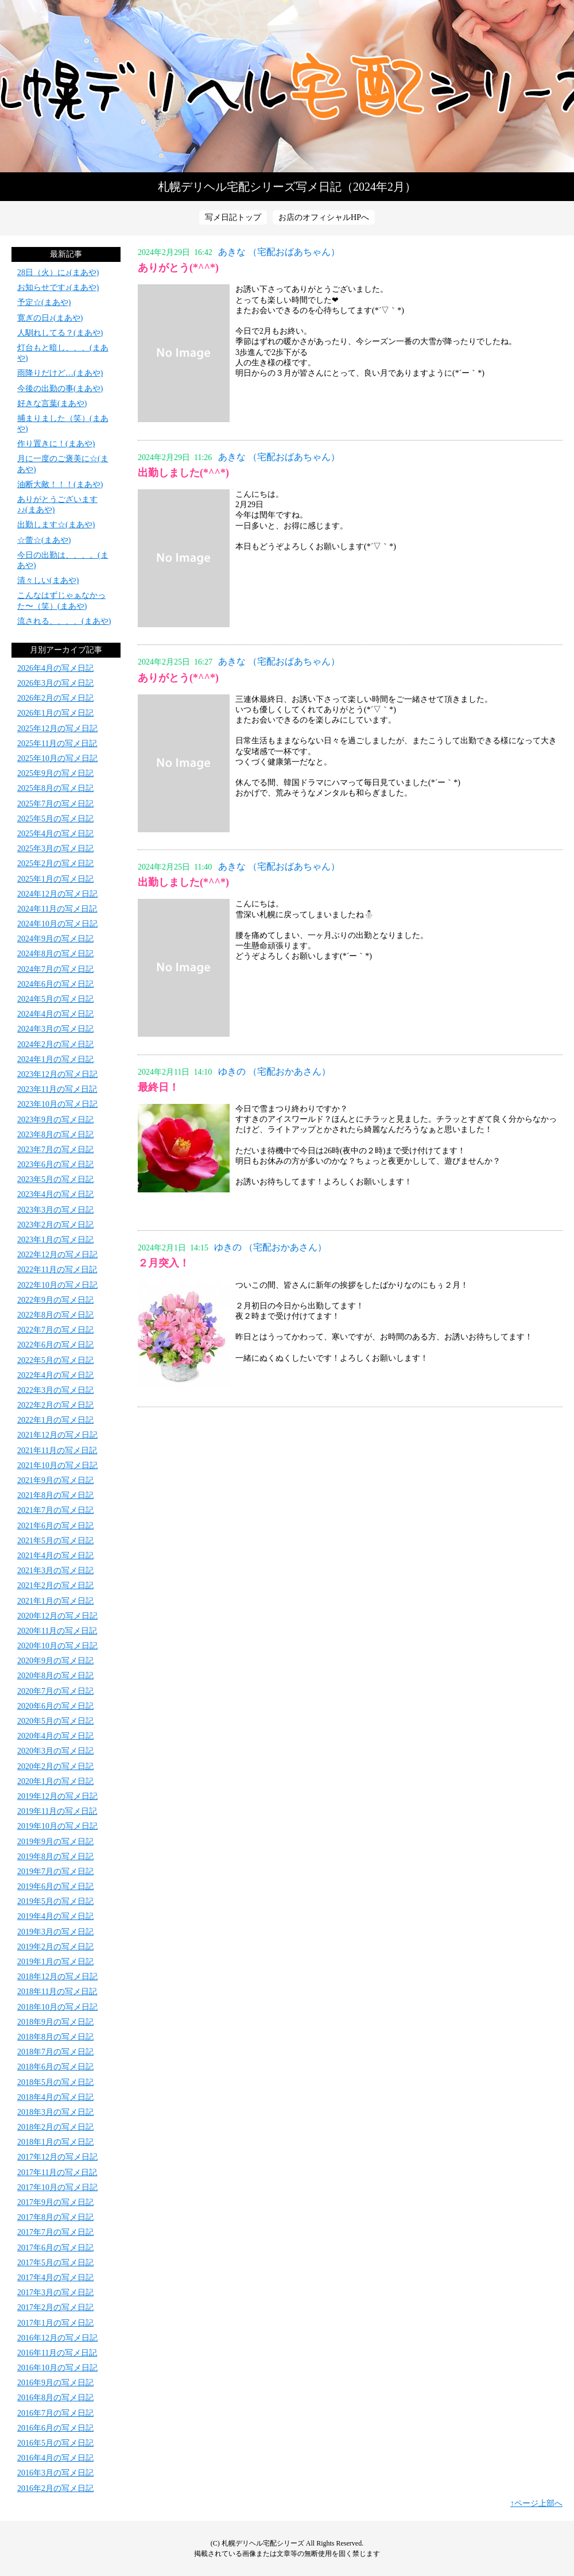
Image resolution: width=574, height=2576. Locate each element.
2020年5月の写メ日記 (55, 1721)
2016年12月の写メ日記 (57, 2338)
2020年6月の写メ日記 (55, 1706)
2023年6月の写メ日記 (55, 1164)
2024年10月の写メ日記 (57, 924)
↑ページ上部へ (536, 2503)
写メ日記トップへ (287, 86)
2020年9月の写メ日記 (55, 1660)
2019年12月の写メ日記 (57, 1796)
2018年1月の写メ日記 (55, 2142)
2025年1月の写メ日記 (55, 879)
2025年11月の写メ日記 (57, 743)
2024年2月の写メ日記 (55, 1044)
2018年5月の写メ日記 (55, 2082)
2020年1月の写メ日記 (55, 1781)
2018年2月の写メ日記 (55, 2127)
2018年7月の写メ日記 (55, 2052)
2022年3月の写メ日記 (55, 1390)
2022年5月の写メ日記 (55, 1360)
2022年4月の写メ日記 (55, 1375)
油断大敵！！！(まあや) (60, 484)
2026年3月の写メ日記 (55, 683)
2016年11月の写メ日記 (57, 2353)
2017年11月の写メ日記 (57, 2172)
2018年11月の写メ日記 (57, 1991)
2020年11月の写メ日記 (57, 1631)
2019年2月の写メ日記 (55, 1946)
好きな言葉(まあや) (52, 403)
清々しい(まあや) (48, 580)
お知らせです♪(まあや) (58, 287)
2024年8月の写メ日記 (55, 953)
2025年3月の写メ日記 (55, 848)
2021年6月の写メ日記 (55, 1525)
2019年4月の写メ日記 (55, 1916)
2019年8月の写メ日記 (55, 1856)
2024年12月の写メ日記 (57, 894)
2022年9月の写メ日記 (55, 1300)
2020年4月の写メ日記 (55, 1736)
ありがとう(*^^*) (178, 267)
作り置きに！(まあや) (56, 443)
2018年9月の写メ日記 (55, 2022)
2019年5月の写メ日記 (55, 1901)
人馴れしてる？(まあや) (60, 333)
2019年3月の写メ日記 (55, 1932)
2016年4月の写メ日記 (55, 2458)
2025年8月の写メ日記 (55, 788)
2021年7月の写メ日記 (55, 1510)
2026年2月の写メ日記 (55, 698)
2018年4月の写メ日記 (55, 2097)
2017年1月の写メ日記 (55, 2323)
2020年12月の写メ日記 (57, 1616)
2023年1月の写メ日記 (55, 1239)
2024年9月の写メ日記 (55, 938)
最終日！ (158, 1087)
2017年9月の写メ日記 (55, 2202)
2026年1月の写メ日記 (55, 713)
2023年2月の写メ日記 (55, 1225)
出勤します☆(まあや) (56, 524)
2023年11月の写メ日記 (57, 1089)
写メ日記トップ (233, 217)
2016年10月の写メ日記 (57, 2367)
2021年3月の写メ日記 (55, 1570)
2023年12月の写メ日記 (57, 1074)
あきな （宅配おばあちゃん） (279, 252)
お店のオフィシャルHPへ (323, 217)
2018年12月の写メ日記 (57, 1976)
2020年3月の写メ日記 (55, 1751)
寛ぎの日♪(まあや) (50, 318)
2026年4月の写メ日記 (55, 668)
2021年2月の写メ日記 (55, 1585)
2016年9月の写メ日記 (55, 2382)
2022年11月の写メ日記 (57, 1269)
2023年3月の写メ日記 (55, 1210)
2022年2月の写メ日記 (55, 1405)
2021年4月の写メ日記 (55, 1555)
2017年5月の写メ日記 (55, 2262)
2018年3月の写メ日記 (55, 2112)
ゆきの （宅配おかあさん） (274, 1071)
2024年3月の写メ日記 (55, 1029)
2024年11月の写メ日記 (57, 909)
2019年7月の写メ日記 (55, 1871)
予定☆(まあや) (44, 302)
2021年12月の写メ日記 (57, 1435)
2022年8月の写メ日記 (55, 1315)
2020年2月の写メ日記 (55, 1766)
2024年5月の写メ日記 (55, 999)
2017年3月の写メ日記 (55, 2292)
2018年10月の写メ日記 (57, 2007)
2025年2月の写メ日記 (55, 863)
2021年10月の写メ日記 (57, 1465)
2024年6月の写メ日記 (55, 984)
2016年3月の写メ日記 (55, 2473)
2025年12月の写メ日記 (57, 728)
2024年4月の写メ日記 (55, 1014)
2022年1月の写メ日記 (55, 1420)
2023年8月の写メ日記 (55, 1134)
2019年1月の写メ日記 (55, 1961)
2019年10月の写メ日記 (57, 1826)
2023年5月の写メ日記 (55, 1179)
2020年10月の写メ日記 (57, 1646)
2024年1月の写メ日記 (55, 1059)
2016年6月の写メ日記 (55, 2428)
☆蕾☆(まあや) (44, 540)
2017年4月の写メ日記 (55, 2277)
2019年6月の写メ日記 (55, 1886)
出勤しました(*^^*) (183, 472)
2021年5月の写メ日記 (55, 1540)
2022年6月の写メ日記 (55, 1345)
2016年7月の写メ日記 (55, 2413)
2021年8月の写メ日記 (55, 1495)
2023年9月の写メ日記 (55, 1119)
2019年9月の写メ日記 (55, 1841)
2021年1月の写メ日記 (55, 1601)
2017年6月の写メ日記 (55, 2247)
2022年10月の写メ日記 (57, 1285)
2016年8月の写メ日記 (55, 2397)
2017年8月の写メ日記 (55, 2217)
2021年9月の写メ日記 (55, 1480)
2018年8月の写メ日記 (55, 2037)
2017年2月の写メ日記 (55, 2307)
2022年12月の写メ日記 (57, 1254)
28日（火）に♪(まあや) (58, 272)
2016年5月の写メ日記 (55, 2443)
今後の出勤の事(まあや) (60, 388)
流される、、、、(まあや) (64, 621)
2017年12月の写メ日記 (57, 2157)
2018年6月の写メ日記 (55, 2067)
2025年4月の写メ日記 (55, 833)
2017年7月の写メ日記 (55, 2232)
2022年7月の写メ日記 (55, 1330)
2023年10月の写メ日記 (57, 1104)
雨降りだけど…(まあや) (60, 373)
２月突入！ (163, 1263)
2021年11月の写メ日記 (57, 1450)
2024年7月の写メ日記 (55, 969)
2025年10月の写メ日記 (57, 758)
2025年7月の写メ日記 (55, 804)
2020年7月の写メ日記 (55, 1691)
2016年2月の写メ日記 (55, 2488)
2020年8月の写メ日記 (55, 1675)
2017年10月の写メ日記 (57, 2187)
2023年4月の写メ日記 (55, 1194)
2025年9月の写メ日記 (55, 773)
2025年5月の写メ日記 (55, 818)
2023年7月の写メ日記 (55, 1149)
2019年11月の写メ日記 (57, 1811)
